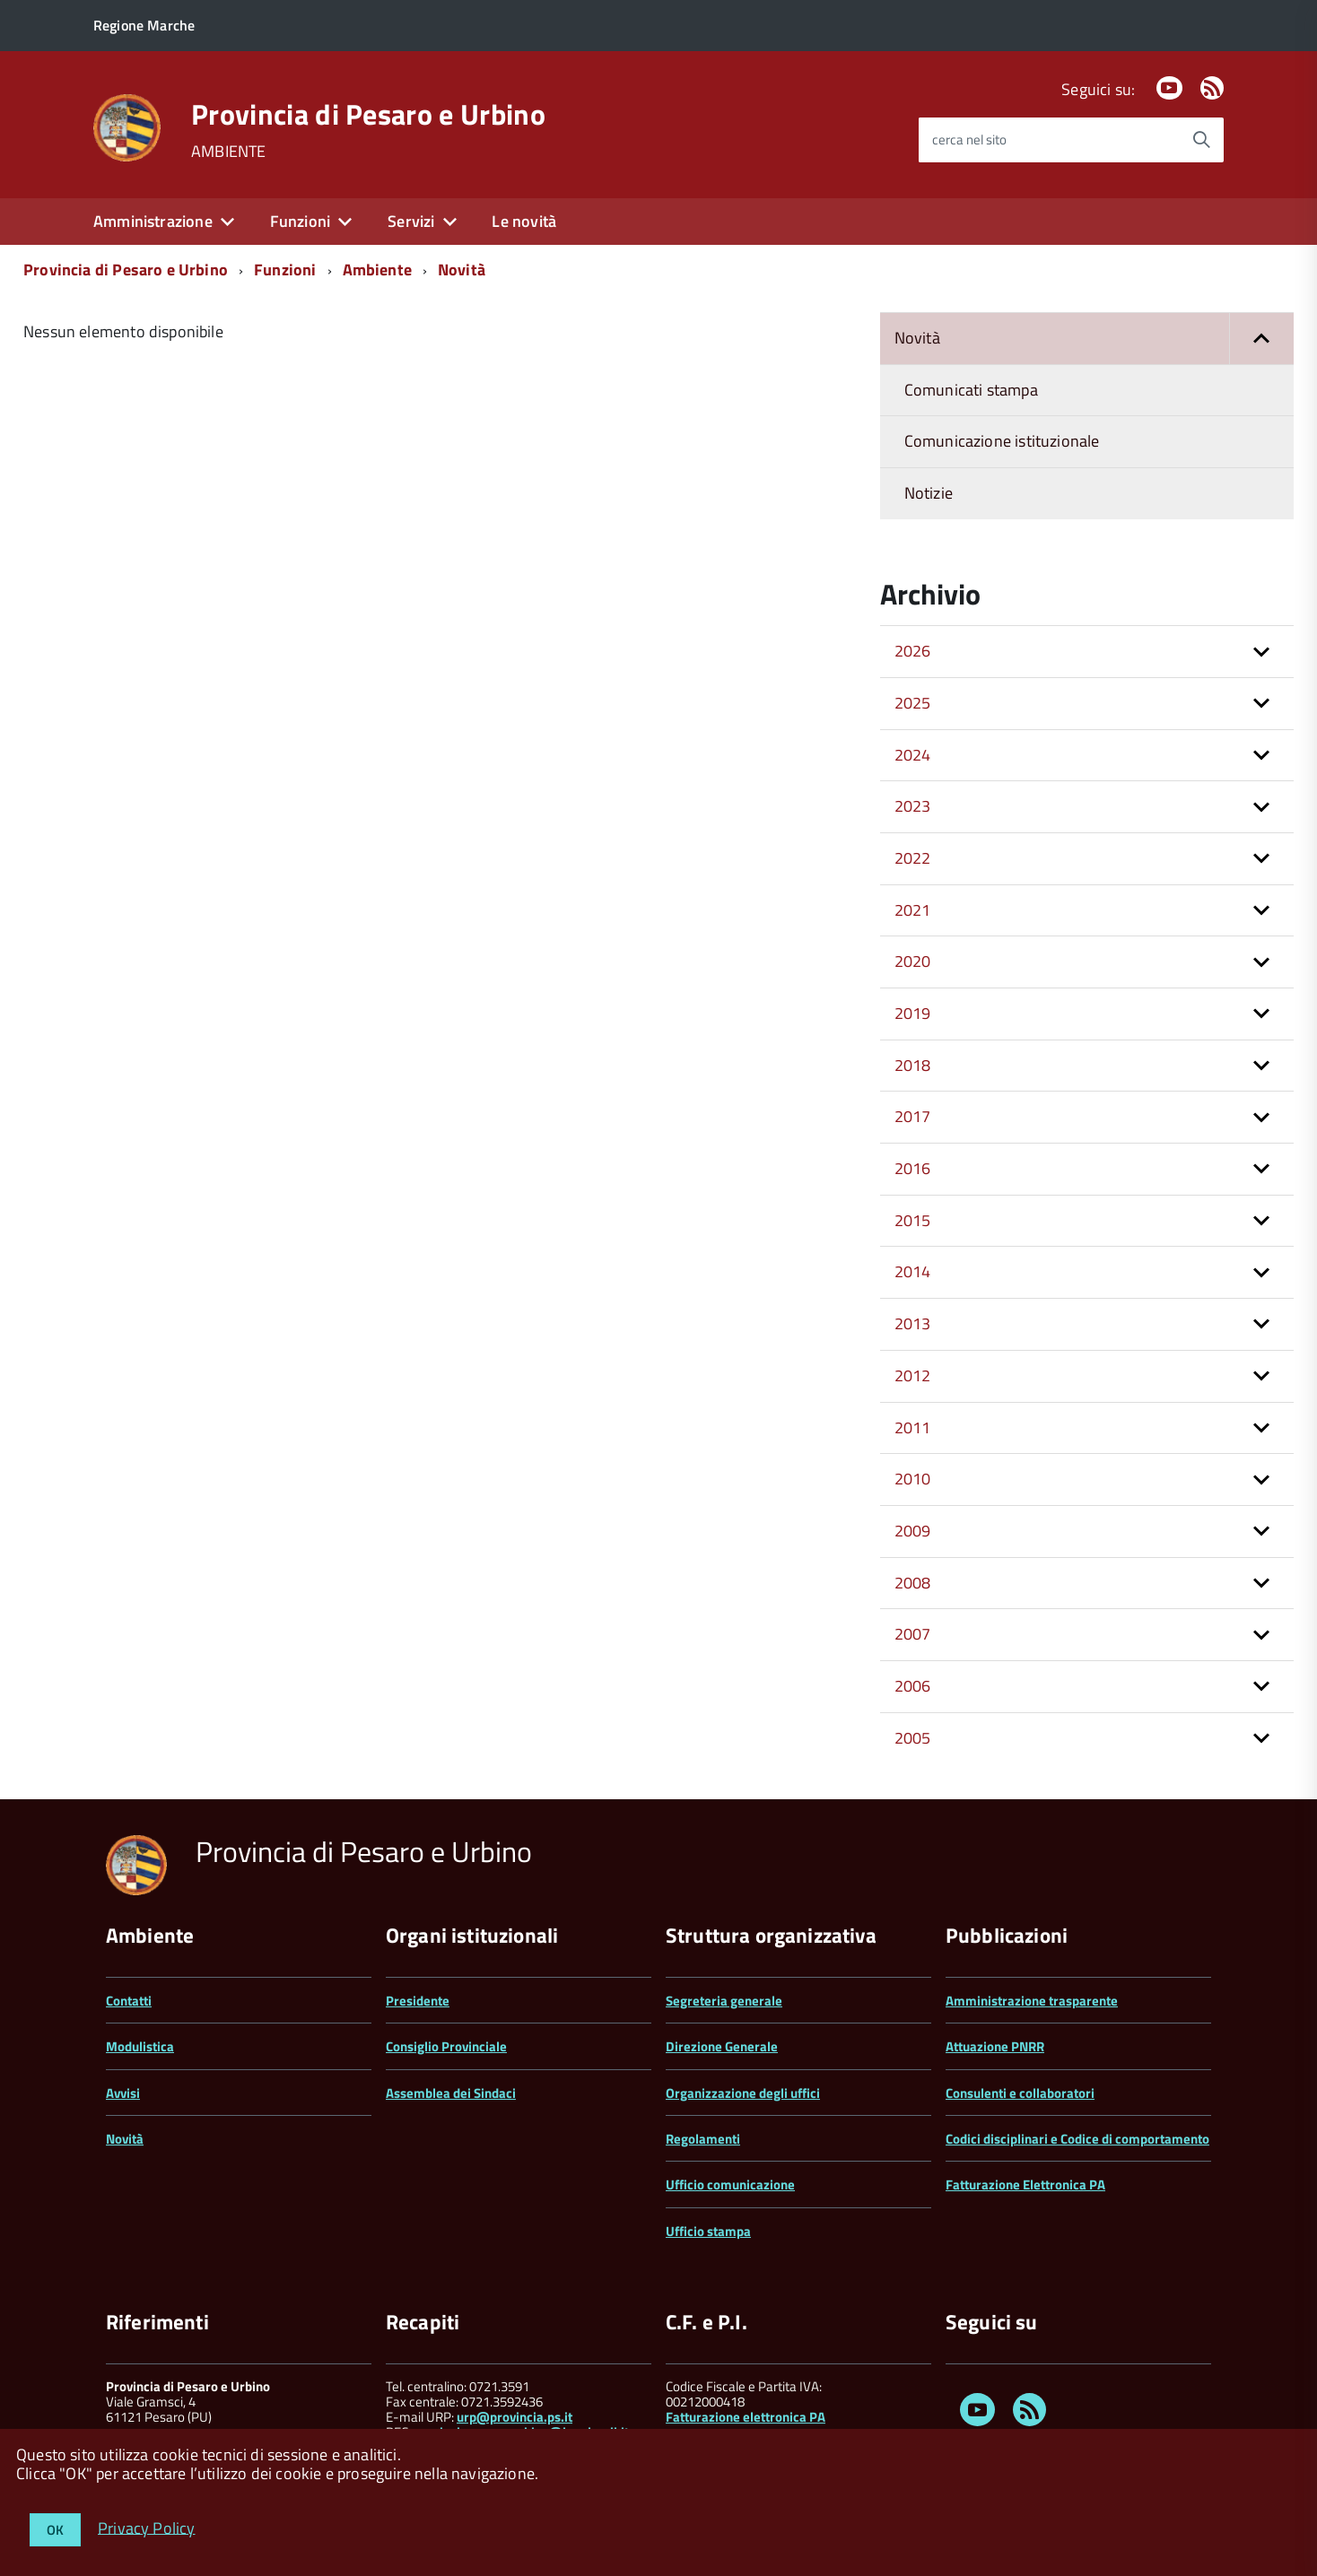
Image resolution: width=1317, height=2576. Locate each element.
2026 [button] (912, 651)
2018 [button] (912, 1065)
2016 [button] (912, 1168)
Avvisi (123, 2093)
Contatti (129, 2000)
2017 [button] (912, 1116)
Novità (461, 269)
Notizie (928, 493)
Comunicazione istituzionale (1002, 441)
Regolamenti (703, 2138)
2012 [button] (912, 1375)
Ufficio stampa (708, 2231)
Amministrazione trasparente (1032, 2000)
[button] (1261, 338)
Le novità (524, 221)
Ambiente (377, 269)
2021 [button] (912, 910)
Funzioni (300, 221)
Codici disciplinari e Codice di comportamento (1077, 2138)
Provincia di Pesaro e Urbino (368, 114)
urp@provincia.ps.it (514, 2416)
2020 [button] (912, 961)
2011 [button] (912, 1427)
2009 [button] (912, 1531)
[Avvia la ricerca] (1201, 139)
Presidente (417, 2000)
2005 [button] (912, 1738)
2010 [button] (912, 1478)
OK (55, 2529)
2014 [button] (912, 1271)
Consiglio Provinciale (446, 2046)
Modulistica (140, 2046)
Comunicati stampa (971, 390)
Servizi (411, 221)
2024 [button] (912, 755)
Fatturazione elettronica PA (745, 2416)
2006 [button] (912, 1686)
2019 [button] (912, 1013)
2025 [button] (912, 703)
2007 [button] (912, 1634)
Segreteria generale (724, 2000)
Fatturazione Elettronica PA (1025, 2184)
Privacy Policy (147, 2527)
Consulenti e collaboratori (1020, 2093)
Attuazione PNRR (995, 2046)
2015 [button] (912, 1220)
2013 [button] (912, 1323)
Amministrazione (153, 221)
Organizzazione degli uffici (743, 2093)
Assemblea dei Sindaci (451, 2093)
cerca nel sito (969, 139)
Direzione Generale (722, 2046)
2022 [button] (912, 858)
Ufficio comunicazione (730, 2184)
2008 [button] (912, 1583)
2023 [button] (912, 806)
